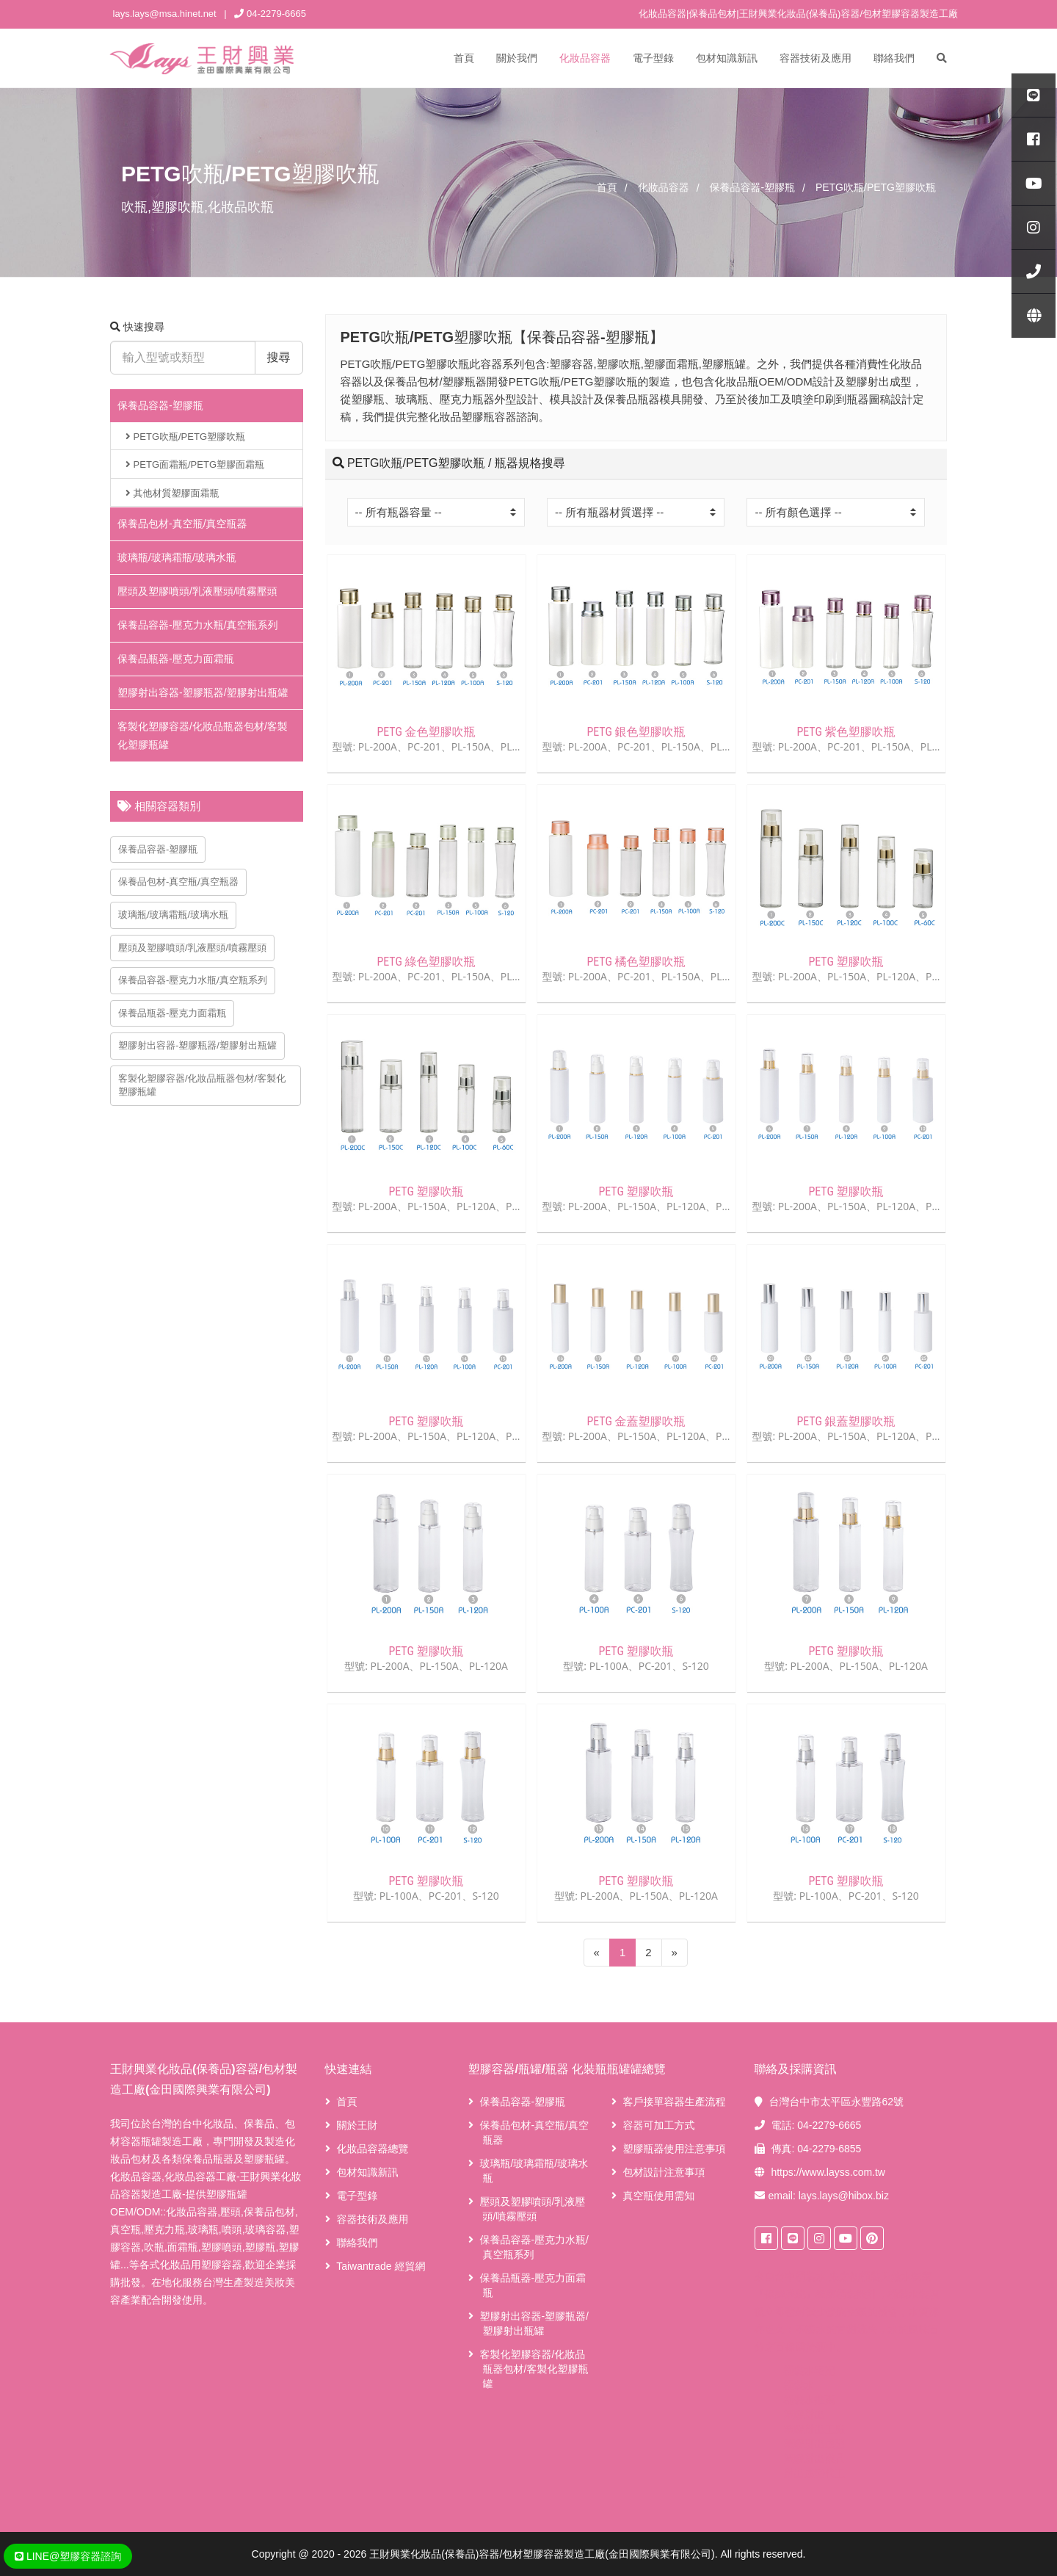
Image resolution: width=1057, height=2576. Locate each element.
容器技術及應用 (815, 58)
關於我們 (516, 58)
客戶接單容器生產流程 (673, 2102)
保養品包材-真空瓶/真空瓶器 (182, 523)
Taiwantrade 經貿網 (380, 2266)
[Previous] (597, 1953)
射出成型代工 (815, 2473)
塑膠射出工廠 (815, 2429)
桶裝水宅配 (809, 2370)
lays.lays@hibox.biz (844, 2195)
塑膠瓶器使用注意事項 (673, 2148)
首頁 (464, 58)
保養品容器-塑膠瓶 (160, 405)
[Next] (674, 1953)
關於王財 (356, 2125)
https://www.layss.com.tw (828, 2172)
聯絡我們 (894, 58)
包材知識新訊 (727, 58)
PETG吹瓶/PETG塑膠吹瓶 (185, 436)
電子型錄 (653, 58)
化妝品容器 (585, 58)
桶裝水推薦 (809, 2400)
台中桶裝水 (801, 2276)
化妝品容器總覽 (372, 2148)
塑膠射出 (804, 2414)
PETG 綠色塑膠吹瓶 (426, 962)
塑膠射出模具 (815, 2458)
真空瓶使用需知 (658, 2195)
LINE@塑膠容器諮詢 (68, 2556)
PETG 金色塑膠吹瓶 (426, 732)
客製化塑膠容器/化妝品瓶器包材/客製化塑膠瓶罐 (202, 1085)
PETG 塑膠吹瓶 (845, 962)
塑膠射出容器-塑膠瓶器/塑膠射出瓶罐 (202, 692)
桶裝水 (799, 2385)
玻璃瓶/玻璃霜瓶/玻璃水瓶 (176, 557)
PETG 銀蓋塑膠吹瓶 (845, 1421)
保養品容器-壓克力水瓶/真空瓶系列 (197, 625)
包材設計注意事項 (663, 2172)
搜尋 (279, 357)
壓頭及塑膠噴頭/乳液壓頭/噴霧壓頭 (197, 591)
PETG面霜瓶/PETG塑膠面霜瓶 (195, 464)
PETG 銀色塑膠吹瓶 (635, 732)
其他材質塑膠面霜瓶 (172, 493)
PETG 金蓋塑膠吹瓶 (635, 1421)
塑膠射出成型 (815, 2444)
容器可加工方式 (658, 2125)
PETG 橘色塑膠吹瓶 (635, 962)
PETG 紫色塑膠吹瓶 (845, 732)
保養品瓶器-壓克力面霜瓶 (175, 659)
